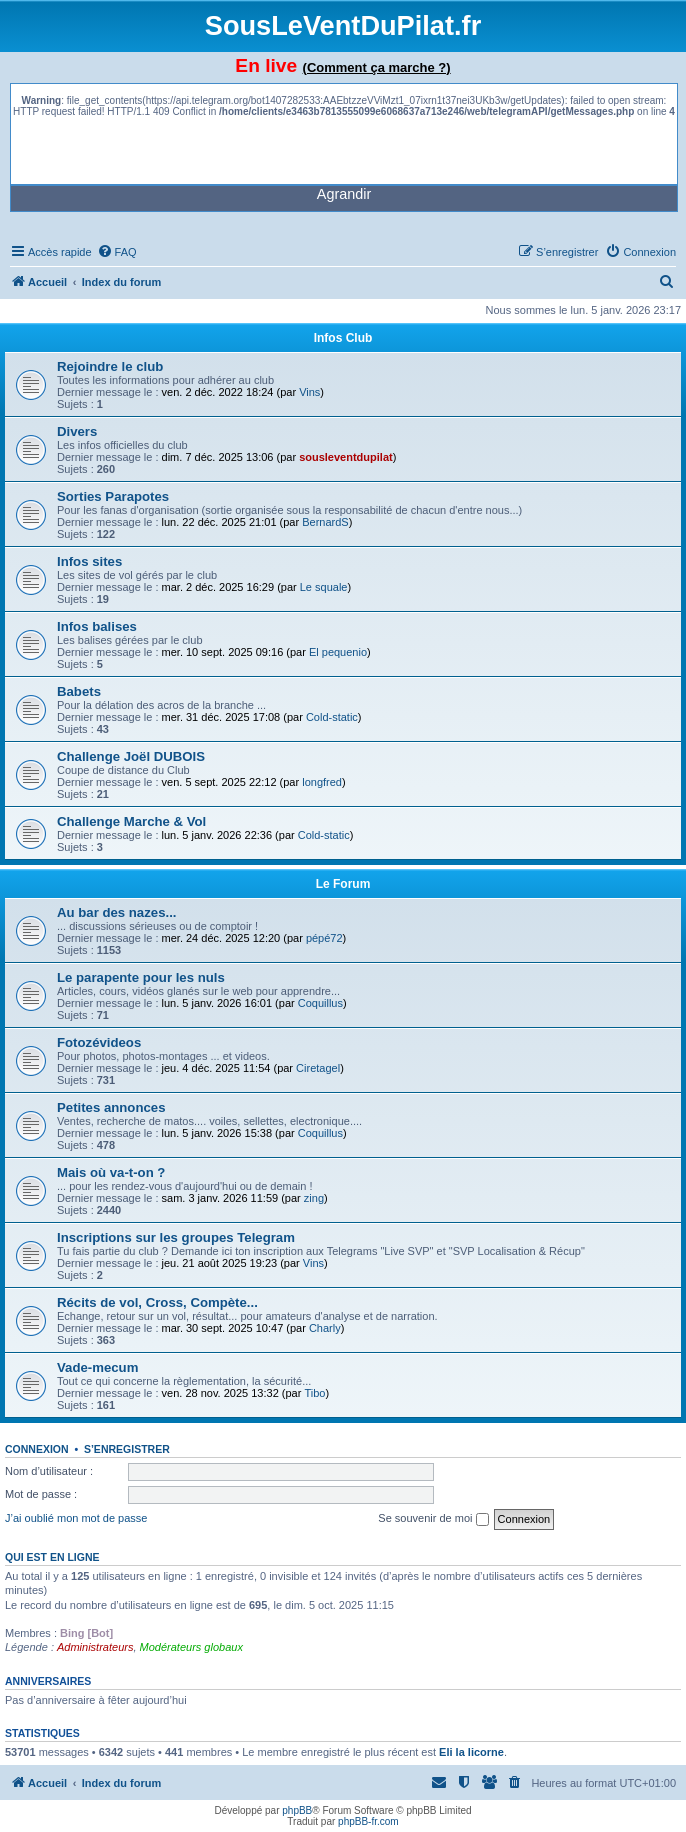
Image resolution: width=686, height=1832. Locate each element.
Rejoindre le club (110, 366)
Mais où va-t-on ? (111, 1172)
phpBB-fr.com (368, 1821)
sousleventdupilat (346, 457)
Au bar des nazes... (116, 912)
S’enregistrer (127, 1449)
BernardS (325, 522)
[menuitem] (117, 252)
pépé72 (324, 938)
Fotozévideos (99, 1042)
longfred (322, 782)
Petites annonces (111, 1107)
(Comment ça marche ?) (377, 67)
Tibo (314, 1393)
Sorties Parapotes (113, 496)
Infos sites (89, 561)
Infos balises (97, 626)
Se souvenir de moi (433, 1519)
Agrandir (344, 194)
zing (314, 1198)
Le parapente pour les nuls (141, 977)
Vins (309, 392)
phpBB (297, 1810)
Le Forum (343, 884)
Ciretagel (318, 1068)
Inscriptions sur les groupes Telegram (176, 1237)
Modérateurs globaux (191, 1647)
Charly (325, 1328)
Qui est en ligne (52, 1557)
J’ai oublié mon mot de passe (76, 1518)
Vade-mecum (97, 1367)
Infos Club (343, 338)
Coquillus (320, 1003)
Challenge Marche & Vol (131, 821)
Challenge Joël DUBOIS (131, 756)
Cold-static (332, 717)
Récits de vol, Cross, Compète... (157, 1302)
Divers (77, 431)
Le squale (324, 587)
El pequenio (338, 652)
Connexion (37, 1449)
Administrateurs (95, 1647)
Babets (79, 691)
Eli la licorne (471, 1752)
